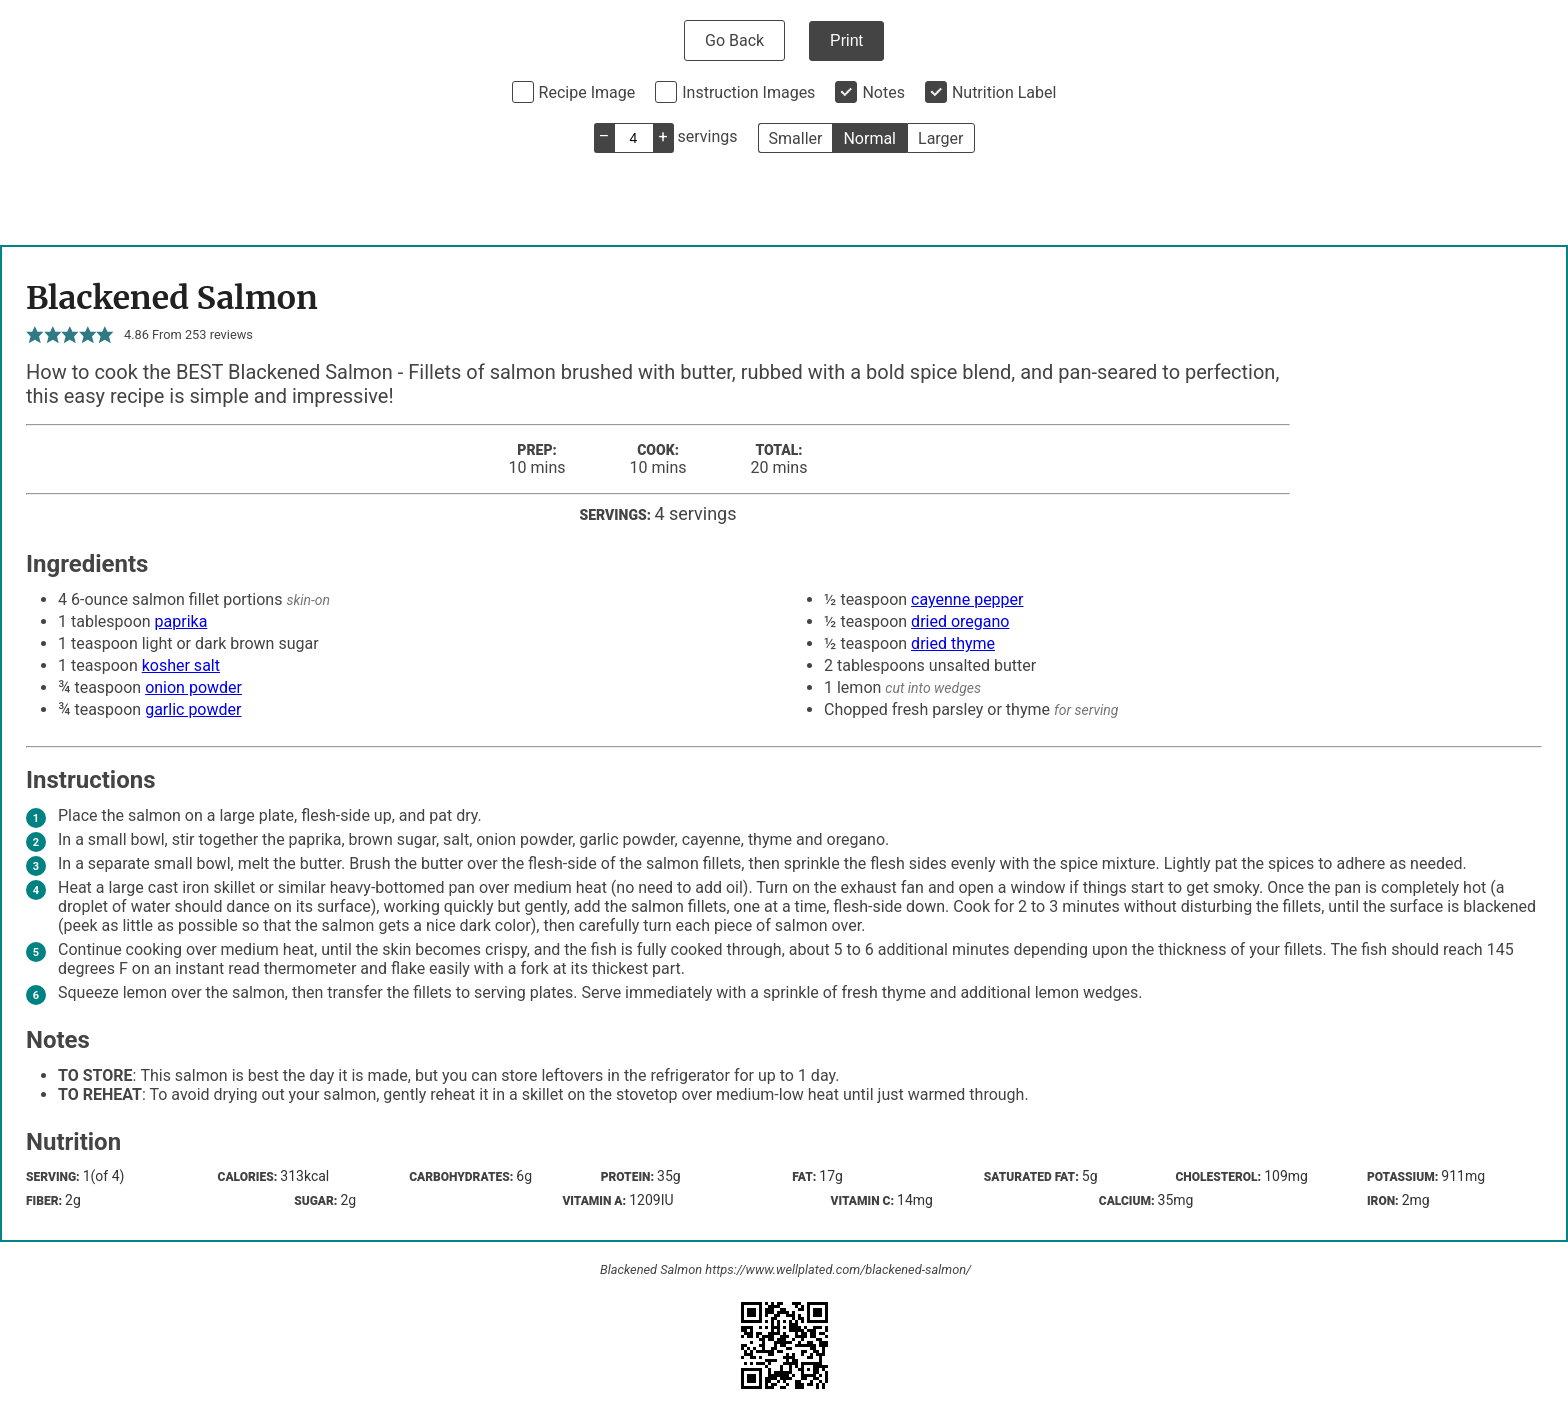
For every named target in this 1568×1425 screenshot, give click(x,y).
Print (846, 40)
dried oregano (960, 621)
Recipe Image (587, 92)
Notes (883, 92)
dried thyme (953, 643)
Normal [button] (869, 138)
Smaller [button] (796, 138)
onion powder (193, 687)
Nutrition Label (1004, 92)
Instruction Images (748, 92)
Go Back (734, 40)
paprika (181, 621)
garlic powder (193, 709)
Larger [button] (940, 138)
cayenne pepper (967, 599)
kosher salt (181, 665)
